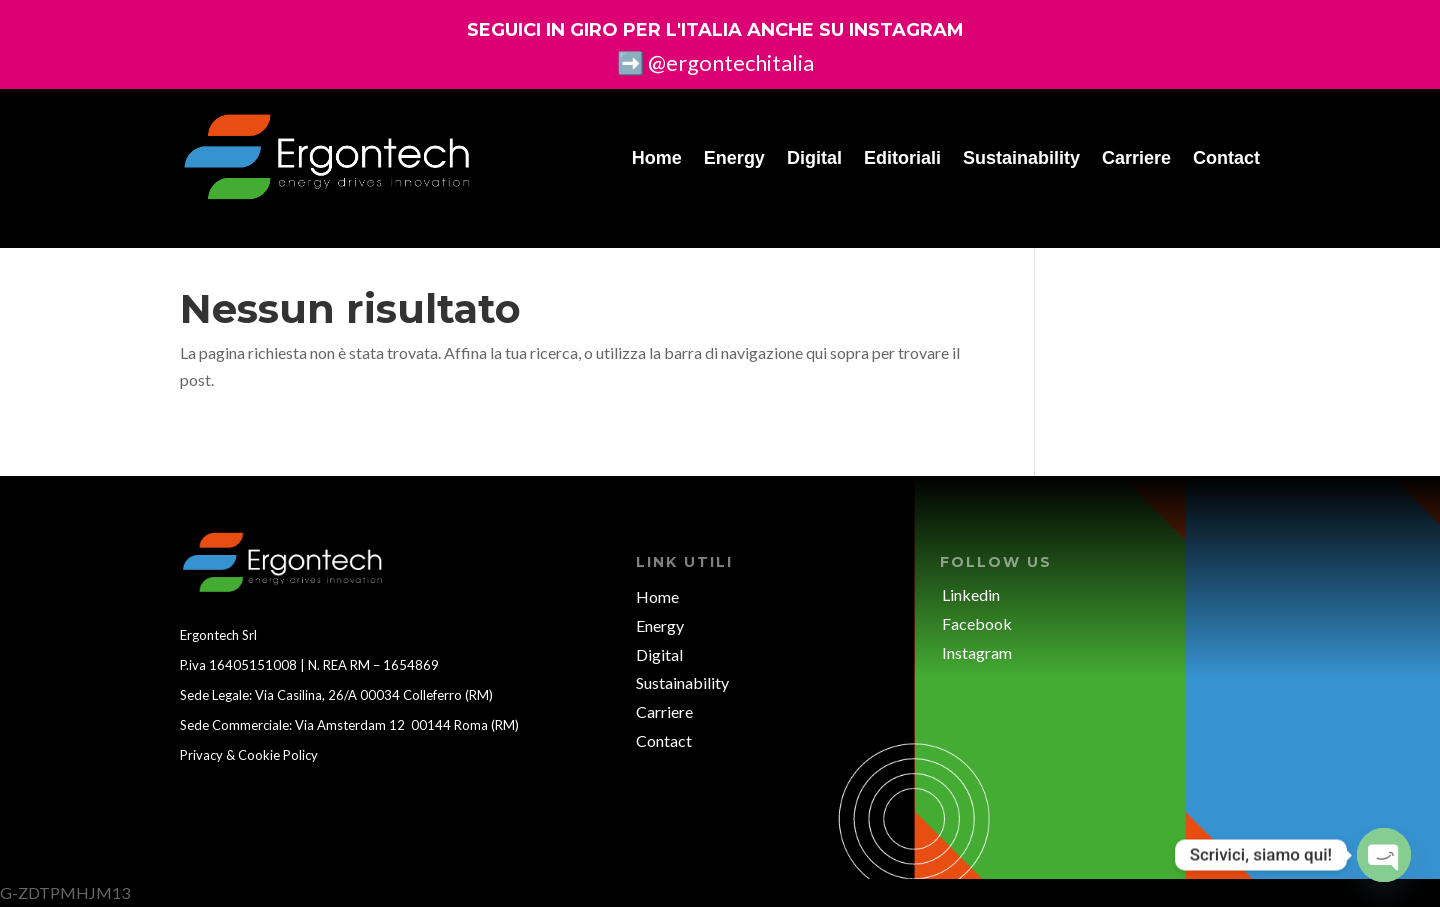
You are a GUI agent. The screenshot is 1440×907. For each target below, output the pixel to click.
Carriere (1136, 158)
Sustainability (1021, 158)
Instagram (977, 652)
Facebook (977, 623)
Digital (814, 158)
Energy (734, 158)
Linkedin (971, 594)
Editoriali (902, 158)
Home (657, 158)
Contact (1226, 158)
